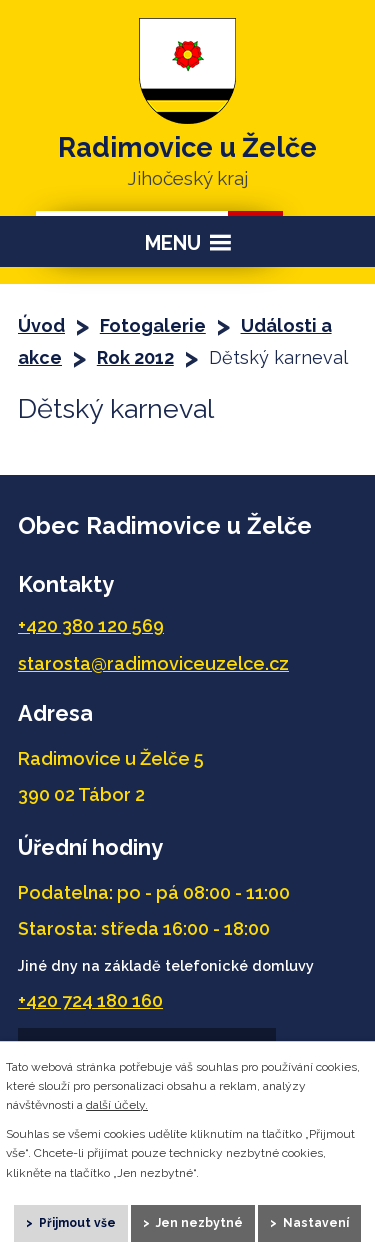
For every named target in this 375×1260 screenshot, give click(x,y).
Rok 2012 (135, 357)
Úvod (41, 325)
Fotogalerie (153, 325)
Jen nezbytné (199, 1223)
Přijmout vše (77, 1223)
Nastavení (316, 1223)
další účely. (117, 1105)
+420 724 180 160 (90, 1000)
